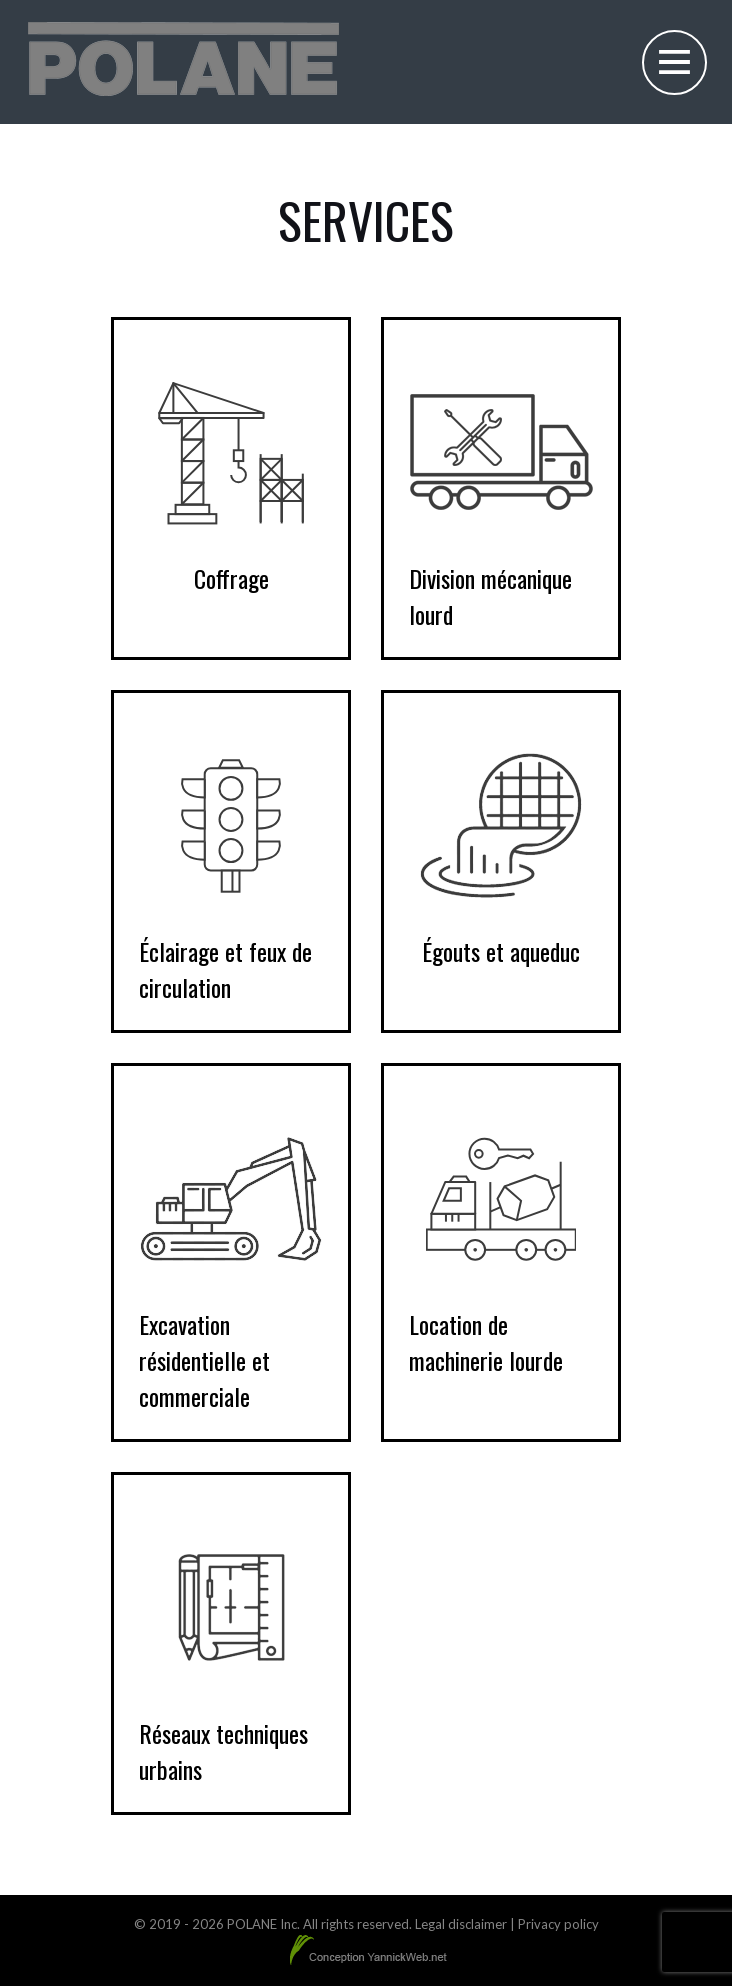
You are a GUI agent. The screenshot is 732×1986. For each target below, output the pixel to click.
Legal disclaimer (461, 1924)
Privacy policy (558, 1924)
